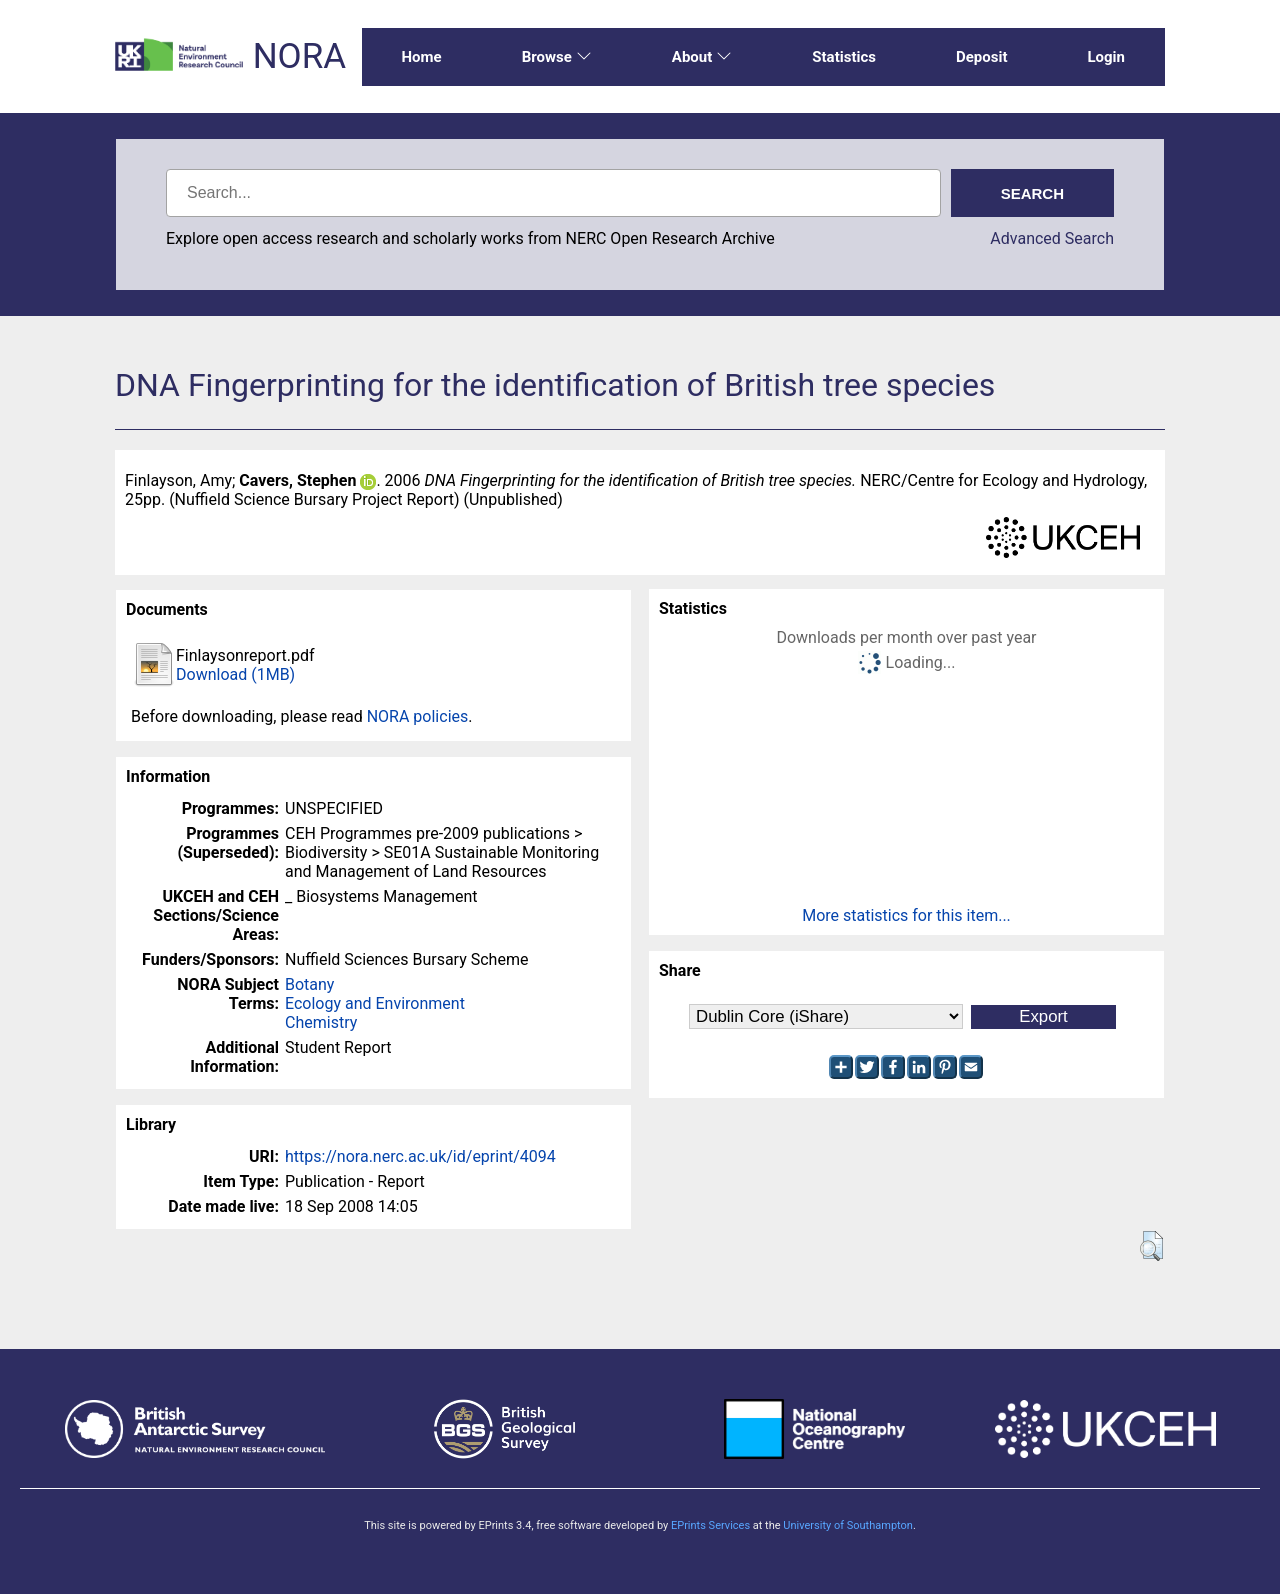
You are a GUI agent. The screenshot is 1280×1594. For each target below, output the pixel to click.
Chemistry (321, 1022)
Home (422, 57)
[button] (1151, 1246)
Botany (309, 984)
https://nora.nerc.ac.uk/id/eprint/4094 (420, 1156)
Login (1106, 57)
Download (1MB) (235, 674)
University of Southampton (848, 1525)
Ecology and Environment (375, 1003)
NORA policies (418, 716)
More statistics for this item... (906, 915)
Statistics (844, 57)
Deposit (982, 57)
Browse (557, 57)
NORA (299, 56)
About (702, 57)
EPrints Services (710, 1525)
